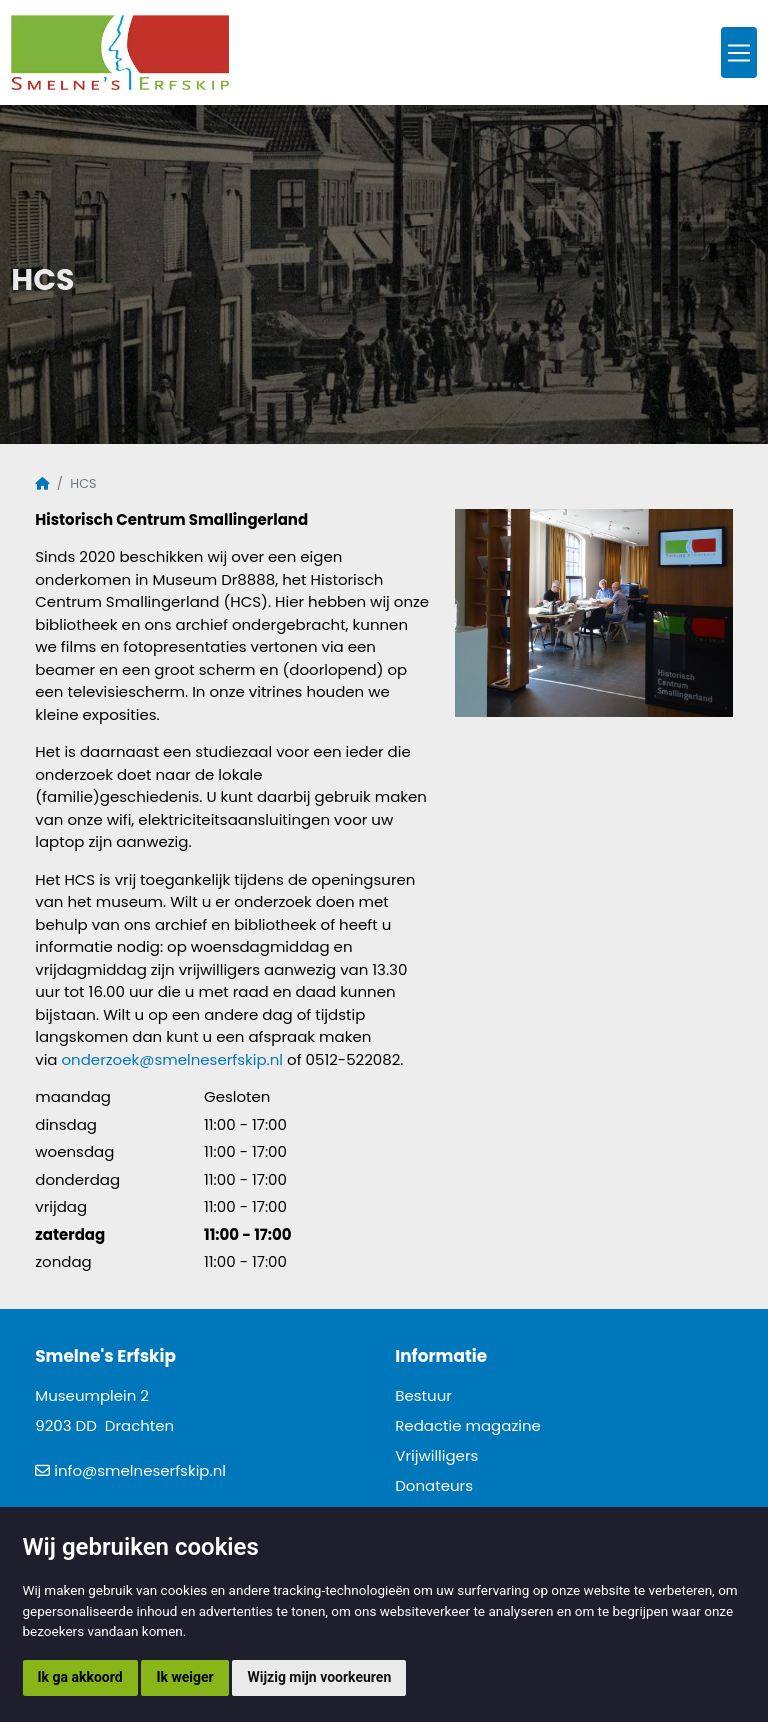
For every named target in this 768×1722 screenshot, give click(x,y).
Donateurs (434, 1485)
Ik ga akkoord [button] (80, 1677)
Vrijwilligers (436, 1455)
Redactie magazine (468, 1425)
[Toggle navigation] (739, 52)
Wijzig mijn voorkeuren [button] (319, 1677)
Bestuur (423, 1395)
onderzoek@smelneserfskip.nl (173, 1059)
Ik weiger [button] (184, 1677)
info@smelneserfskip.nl (140, 1470)
